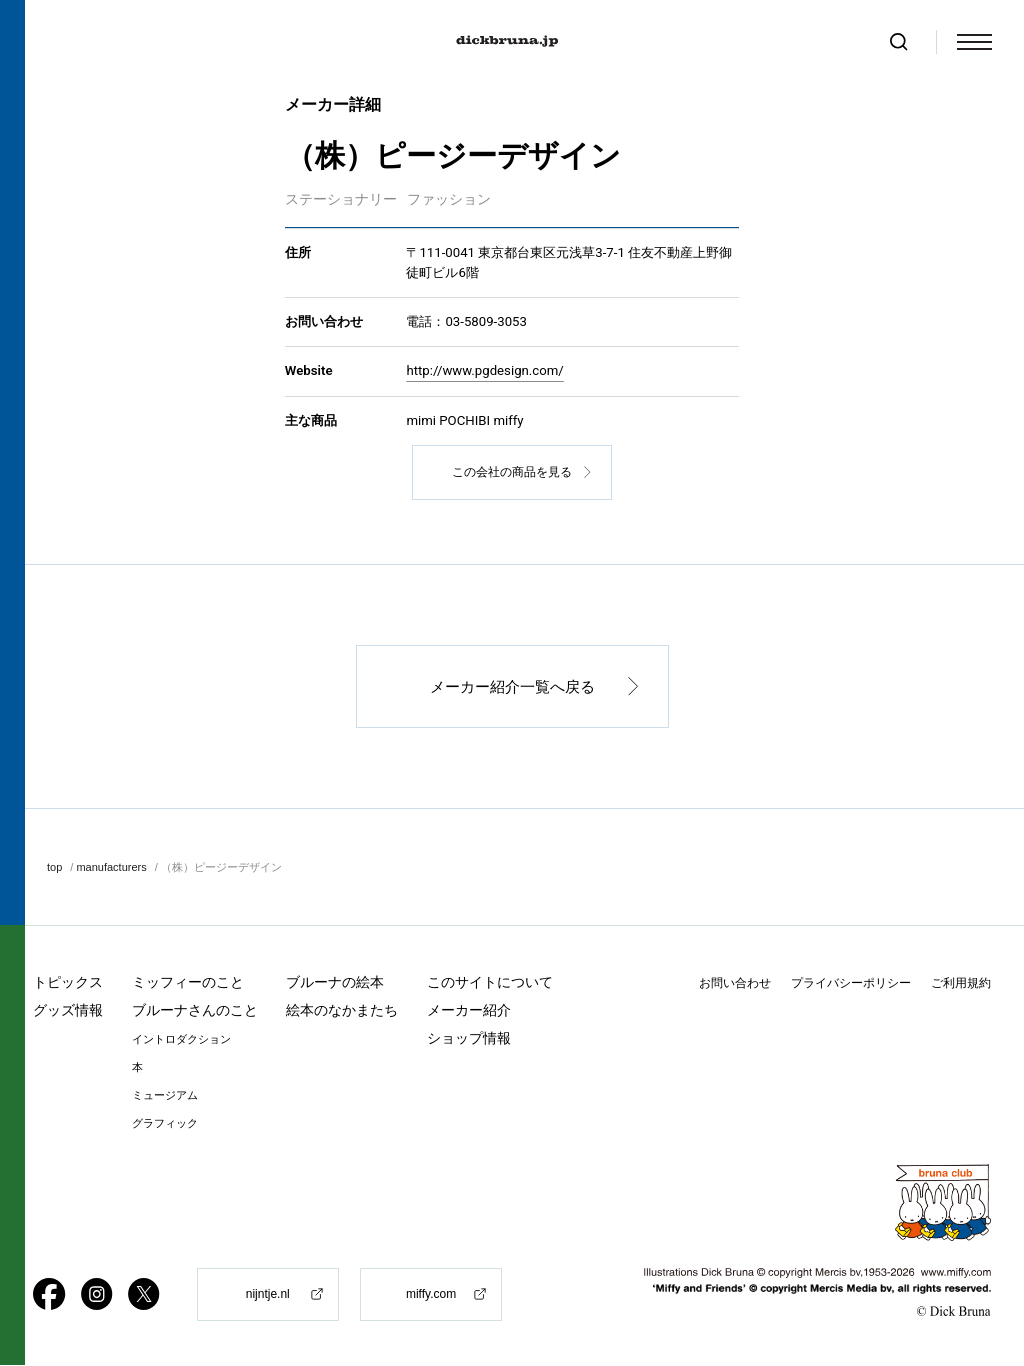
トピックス (68, 983)
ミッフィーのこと (188, 983)
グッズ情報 (68, 1011)
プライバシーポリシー (851, 984)
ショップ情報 (469, 1039)
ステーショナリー (341, 199)
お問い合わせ (735, 984)
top (54, 867)
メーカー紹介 (469, 1011)
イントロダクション (181, 1040)
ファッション (449, 199)
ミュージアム (165, 1096)
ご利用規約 (961, 984)
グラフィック (165, 1124)
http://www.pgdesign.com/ (484, 371)
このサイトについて (490, 983)
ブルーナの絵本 (335, 983)
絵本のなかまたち (342, 1011)
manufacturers (111, 867)
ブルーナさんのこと (195, 1011)
